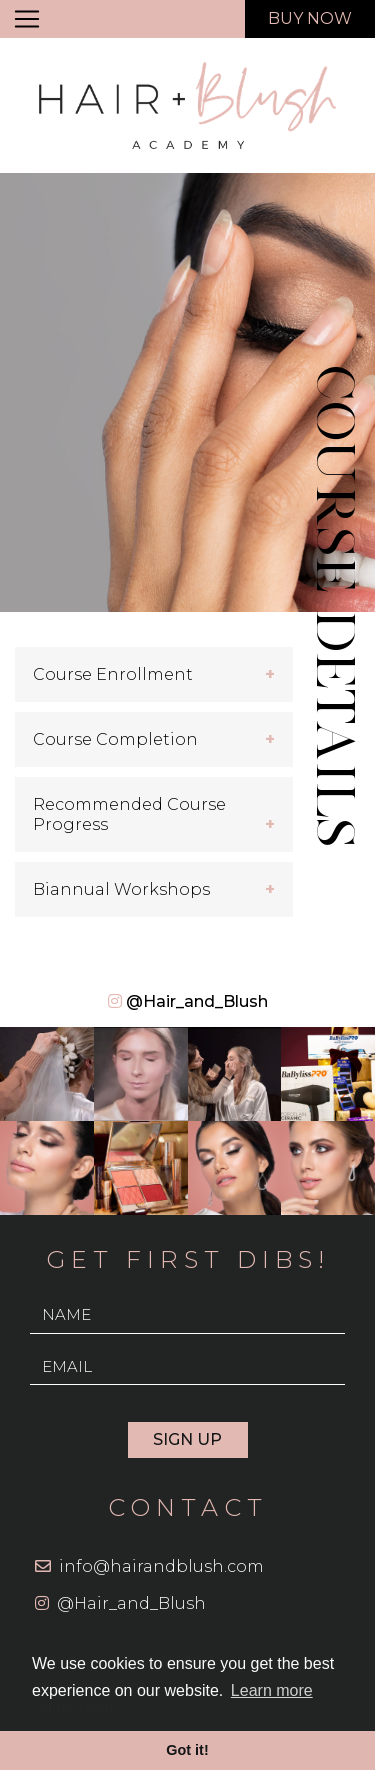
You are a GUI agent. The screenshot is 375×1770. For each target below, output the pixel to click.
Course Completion (115, 739)
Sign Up (187, 1439)
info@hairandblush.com (161, 1566)
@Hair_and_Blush (197, 1001)
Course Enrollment (113, 674)
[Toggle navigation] (27, 19)
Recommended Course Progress (129, 814)
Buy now (310, 18)
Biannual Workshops (121, 889)
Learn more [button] (272, 1690)
